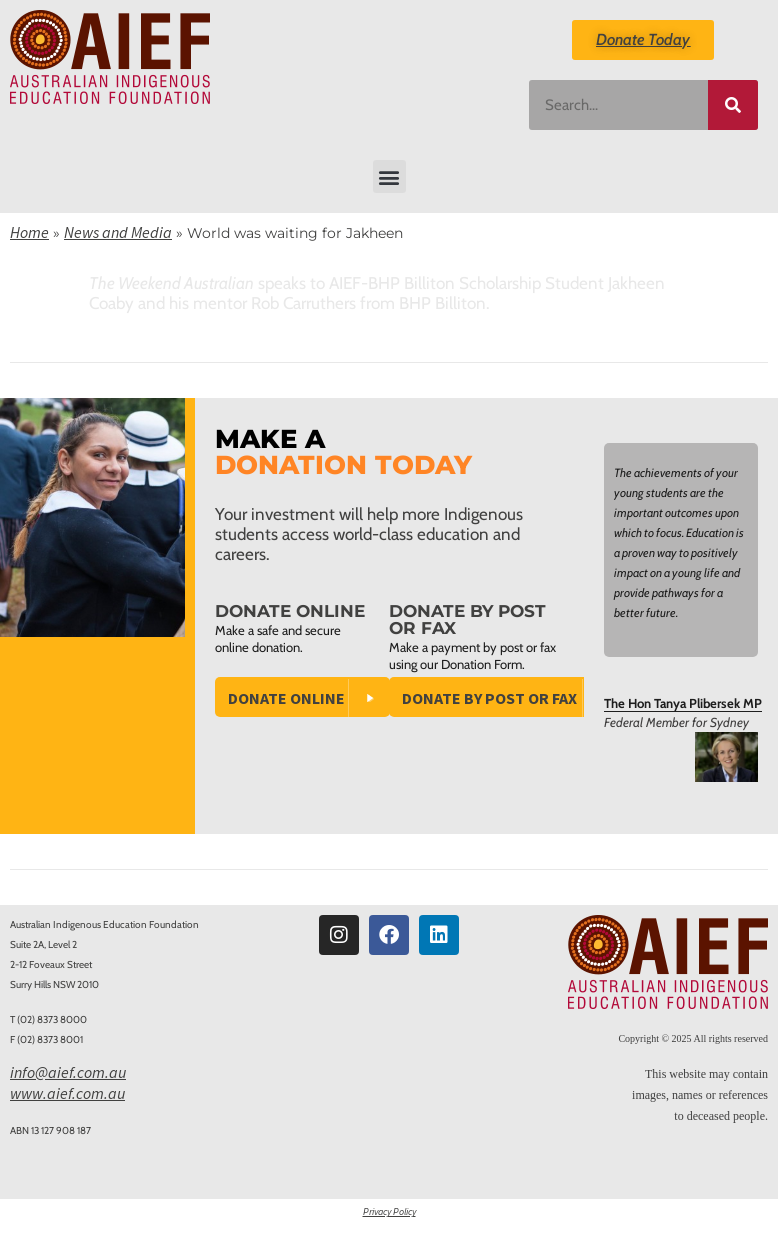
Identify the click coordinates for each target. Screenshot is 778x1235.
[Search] (733, 105)
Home (29, 232)
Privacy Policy (389, 1211)
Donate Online (286, 698)
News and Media (118, 232)
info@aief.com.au (68, 1072)
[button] (389, 176)
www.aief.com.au (67, 1093)
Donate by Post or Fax (489, 698)
